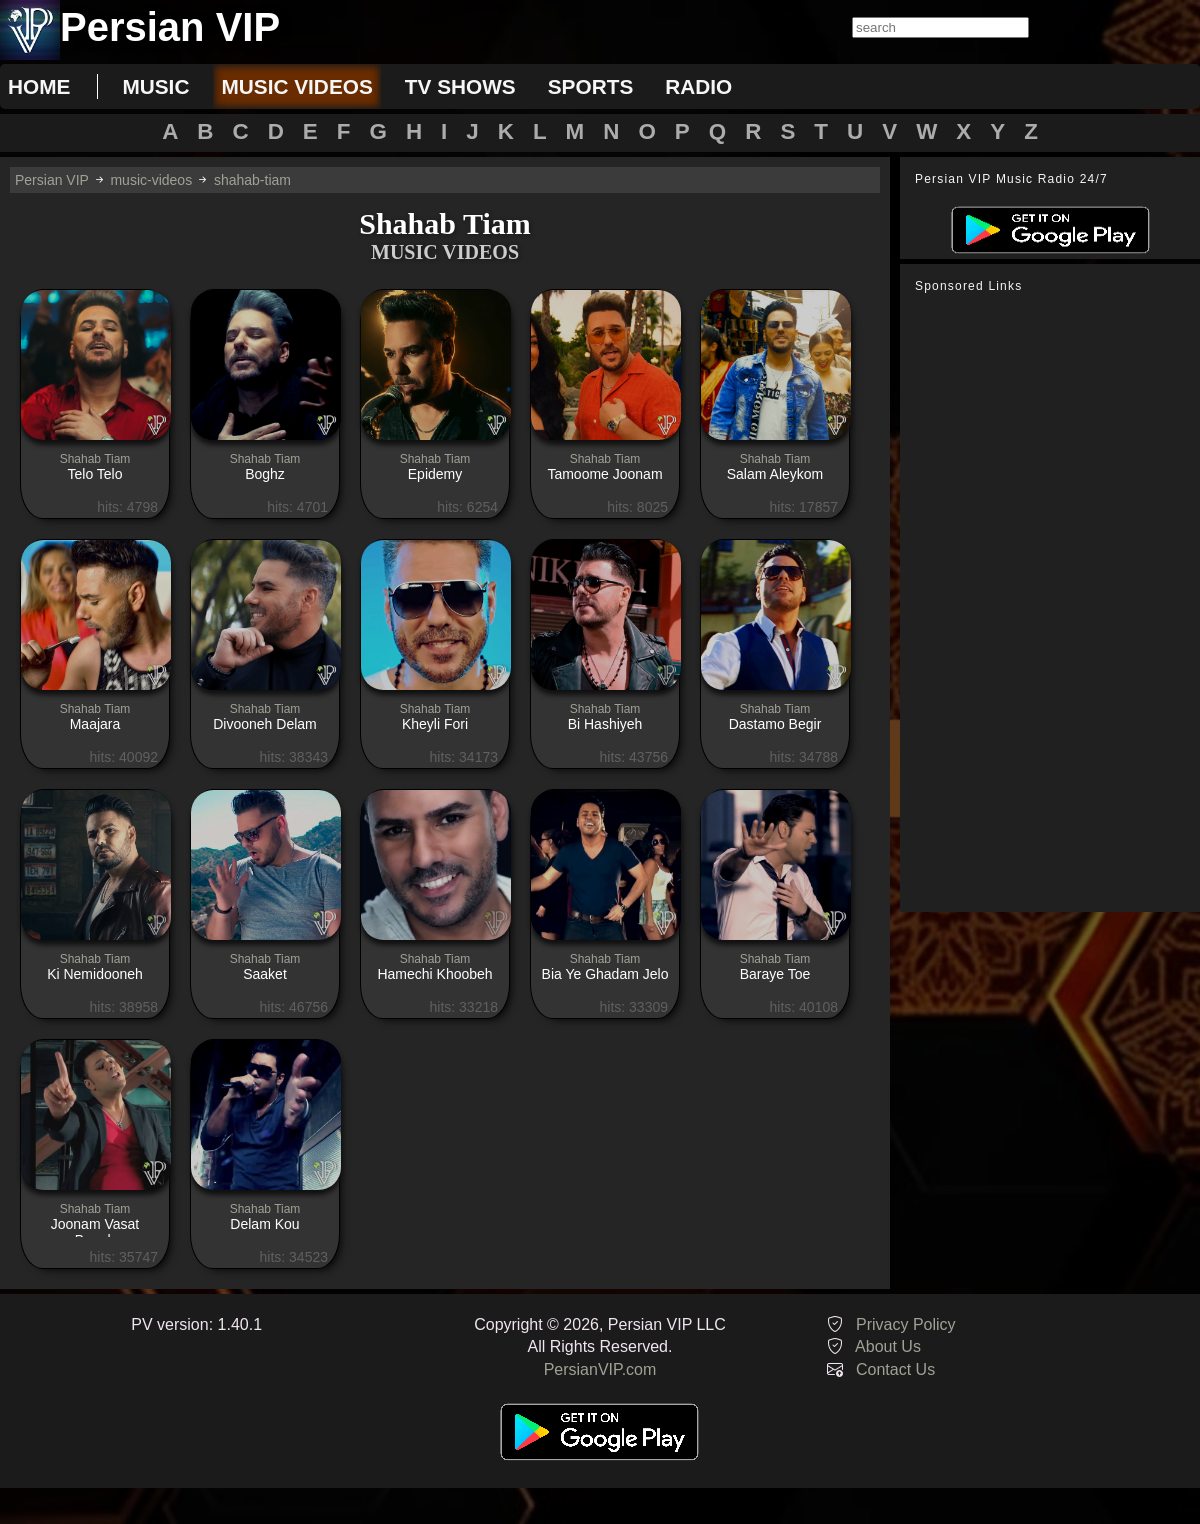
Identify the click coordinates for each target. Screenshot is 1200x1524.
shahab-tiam (252, 180)
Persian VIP (52, 180)
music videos (296, 86)
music (155, 86)
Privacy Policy (906, 1324)
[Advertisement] (1050, 603)
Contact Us (895, 1369)
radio (698, 86)
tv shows (460, 86)
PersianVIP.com (600, 1369)
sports (591, 86)
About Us (888, 1346)
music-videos (151, 180)
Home (39, 86)
